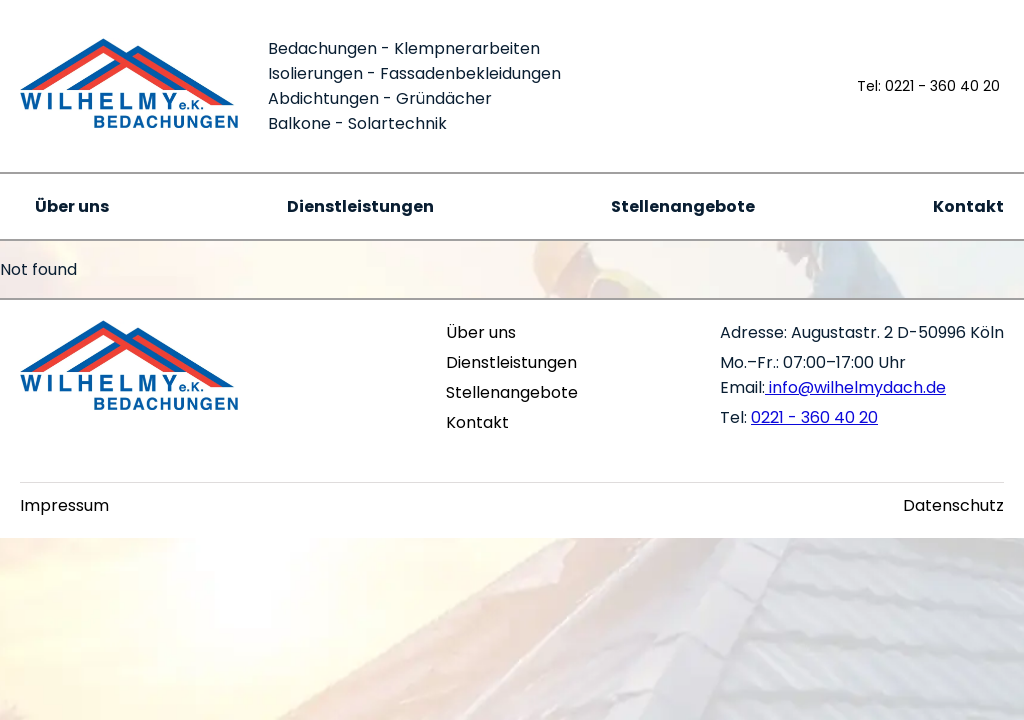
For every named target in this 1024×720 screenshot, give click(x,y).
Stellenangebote (683, 206)
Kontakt (968, 206)
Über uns (72, 206)
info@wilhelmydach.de (855, 387)
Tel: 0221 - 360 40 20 (928, 86)
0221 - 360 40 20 (814, 417)
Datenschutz (953, 505)
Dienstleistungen (360, 206)
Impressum (64, 505)
